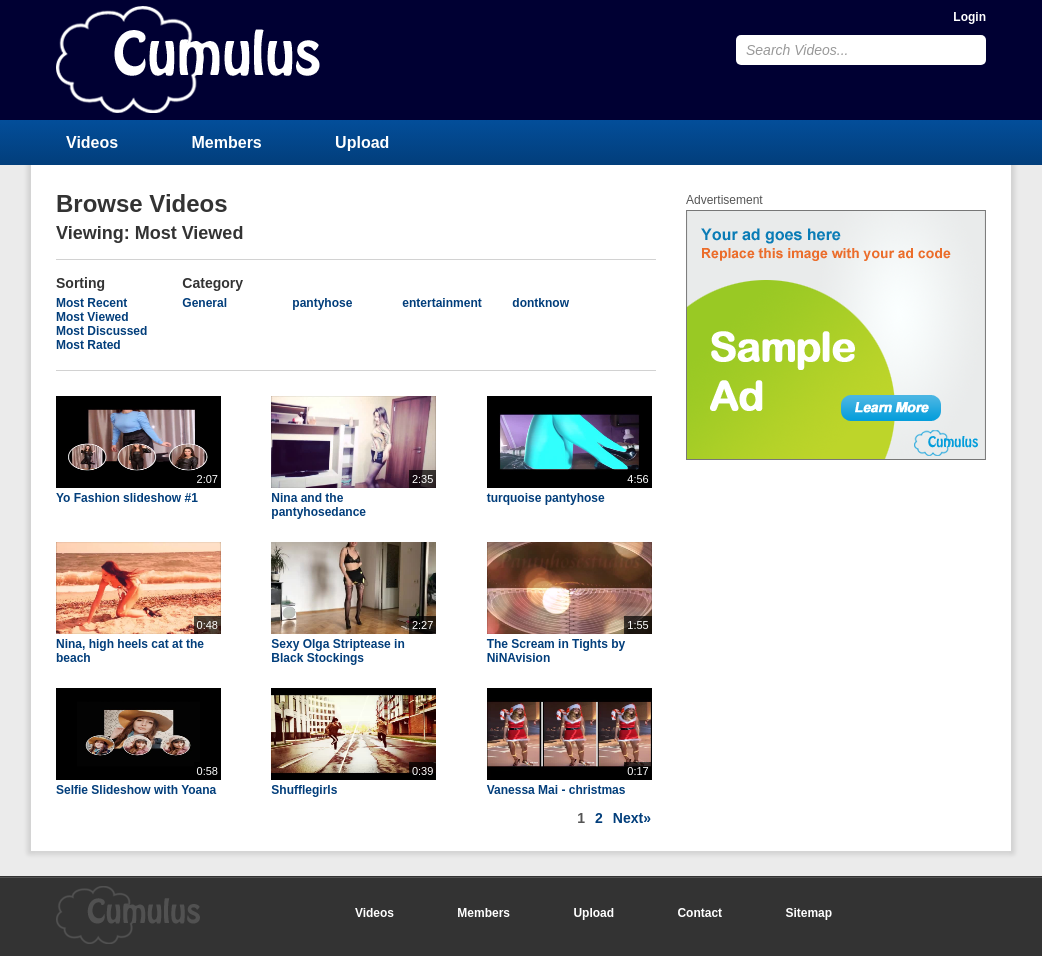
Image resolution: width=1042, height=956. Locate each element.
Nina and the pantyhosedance (318, 505)
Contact (699, 913)
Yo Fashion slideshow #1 (127, 498)
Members (227, 142)
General (204, 303)
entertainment (441, 303)
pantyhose (322, 303)
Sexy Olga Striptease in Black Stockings (337, 651)
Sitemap (808, 913)
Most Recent (91, 303)
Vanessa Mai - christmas (556, 790)
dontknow (540, 303)
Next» (632, 818)
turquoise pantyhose (546, 498)
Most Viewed (92, 317)
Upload (362, 142)
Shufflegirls (304, 790)
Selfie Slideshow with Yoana (136, 790)
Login (969, 17)
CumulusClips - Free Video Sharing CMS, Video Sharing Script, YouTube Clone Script (188, 59)
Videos (92, 142)
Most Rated (88, 345)
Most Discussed (101, 331)
